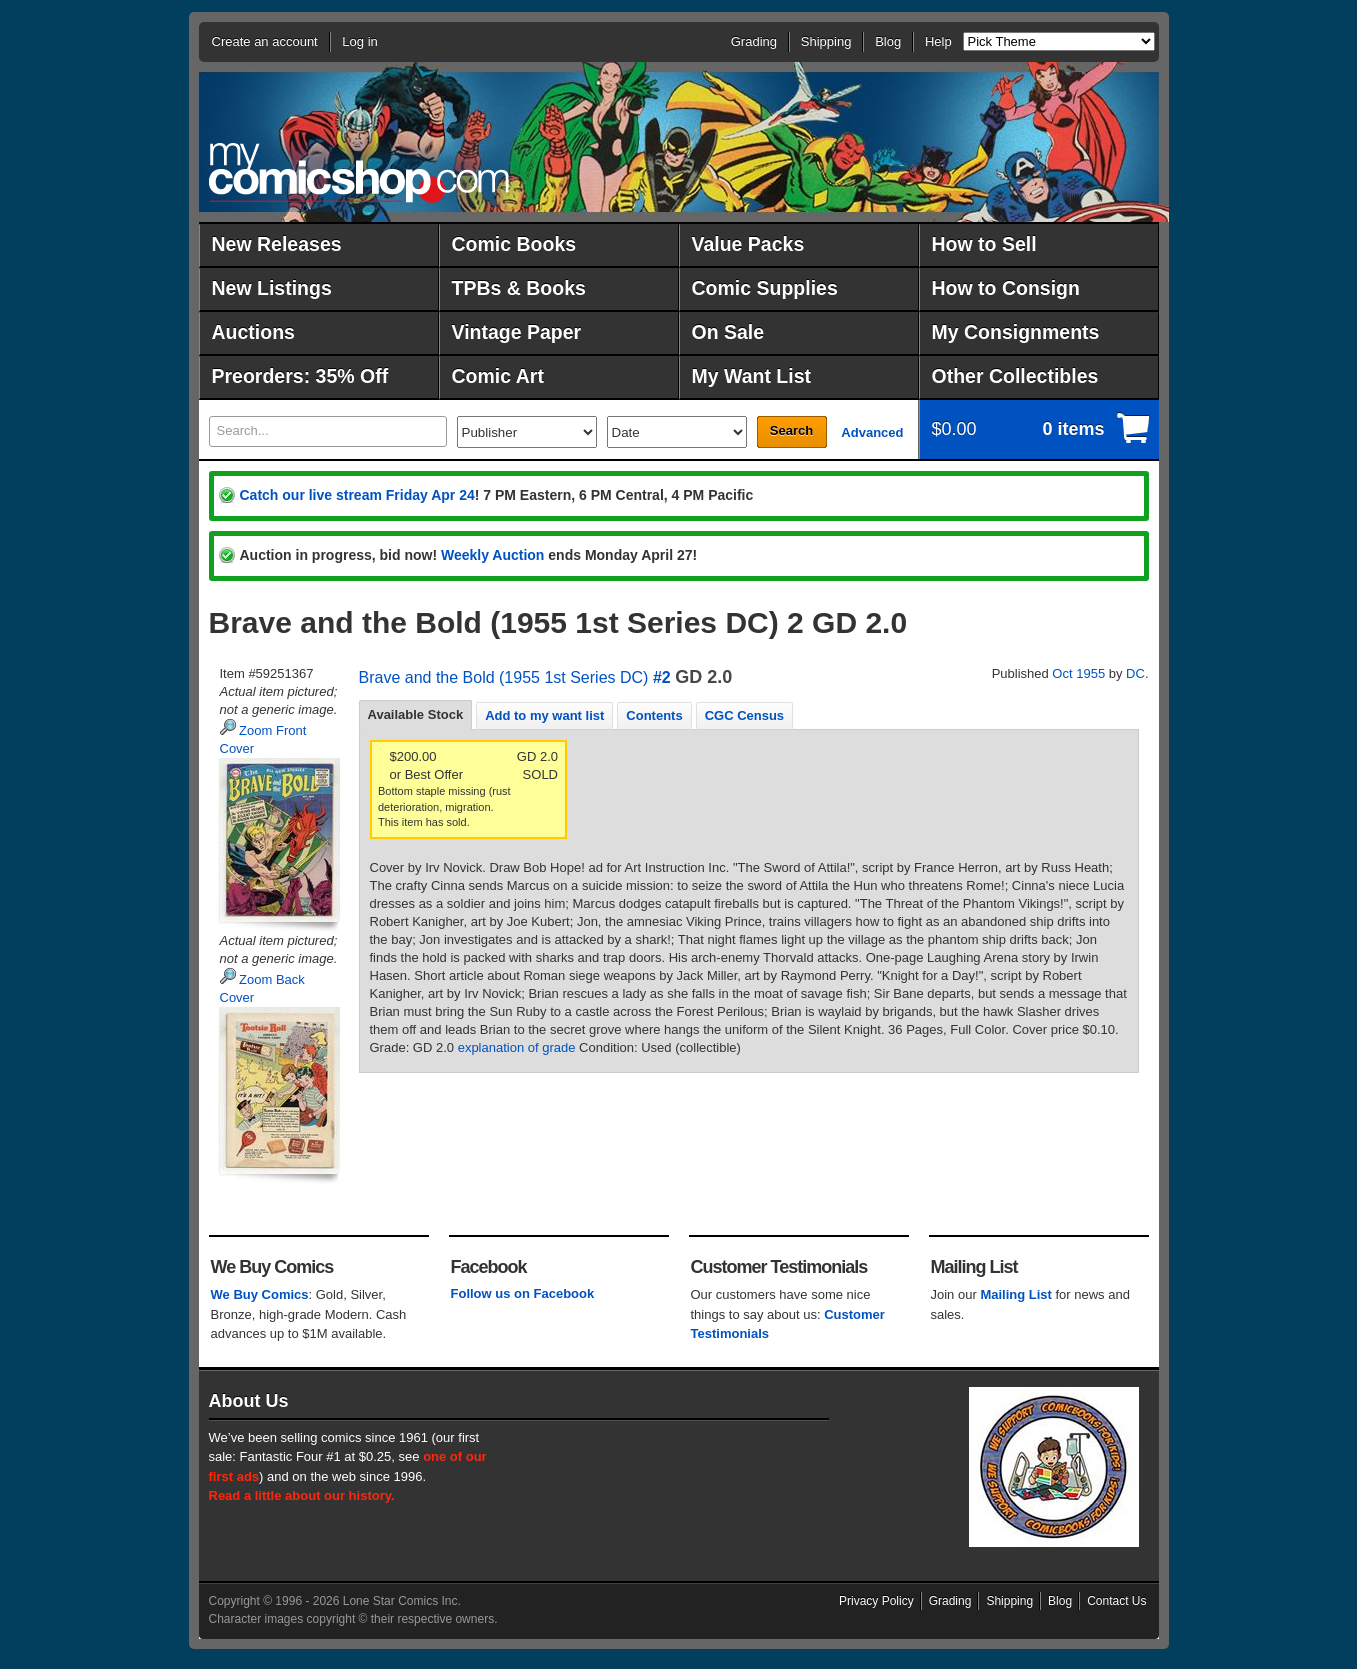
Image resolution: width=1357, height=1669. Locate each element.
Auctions (253, 332)
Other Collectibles (1015, 376)
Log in (359, 41)
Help (938, 41)
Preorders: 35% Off (300, 376)
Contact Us (1116, 1601)
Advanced (872, 432)
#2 (662, 677)
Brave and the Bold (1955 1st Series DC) (504, 677)
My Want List (752, 376)
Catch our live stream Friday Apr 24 (357, 495)
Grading (754, 41)
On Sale (728, 332)
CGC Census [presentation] (744, 715)
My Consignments (1016, 332)
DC (1135, 673)
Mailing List (1016, 1294)
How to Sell (984, 244)
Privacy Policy (876, 1601)
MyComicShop (359, 172)
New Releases (277, 244)
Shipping (826, 41)
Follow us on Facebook (523, 1293)
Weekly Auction (492, 555)
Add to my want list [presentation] (544, 715)
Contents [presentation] (654, 715)
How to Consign (1006, 288)
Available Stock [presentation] (416, 714)
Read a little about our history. (302, 1495)
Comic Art (498, 376)
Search (791, 430)
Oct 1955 (1078, 673)
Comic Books (514, 244)
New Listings (272, 288)
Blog (888, 41)
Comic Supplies (765, 288)
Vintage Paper (517, 332)
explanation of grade (517, 1047)
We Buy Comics (260, 1294)
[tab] (416, 715)
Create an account (265, 41)
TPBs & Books (519, 288)
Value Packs (748, 244)
